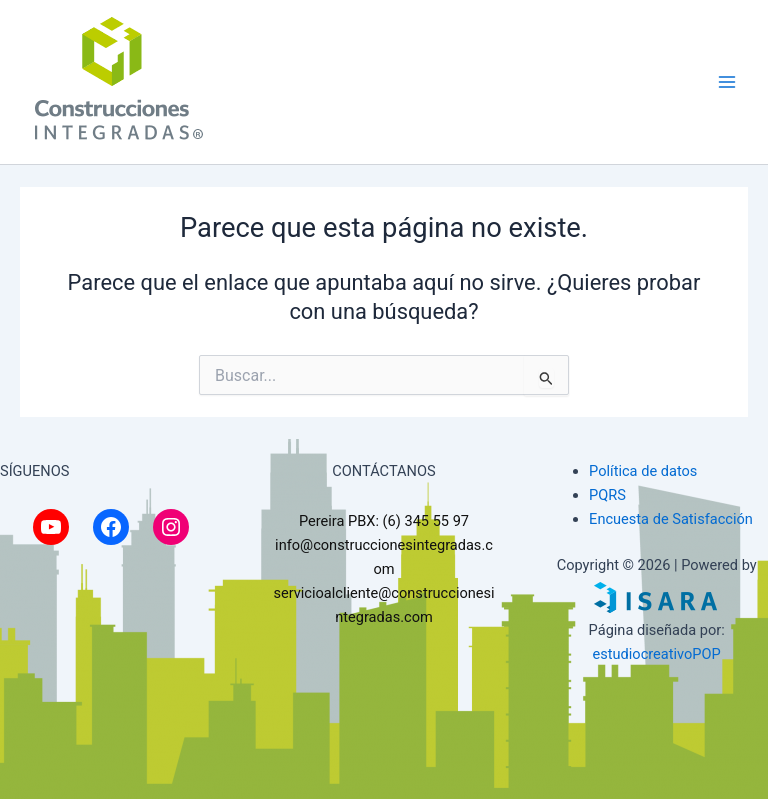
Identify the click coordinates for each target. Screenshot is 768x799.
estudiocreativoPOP (657, 654)
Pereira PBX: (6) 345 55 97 (384, 521)
